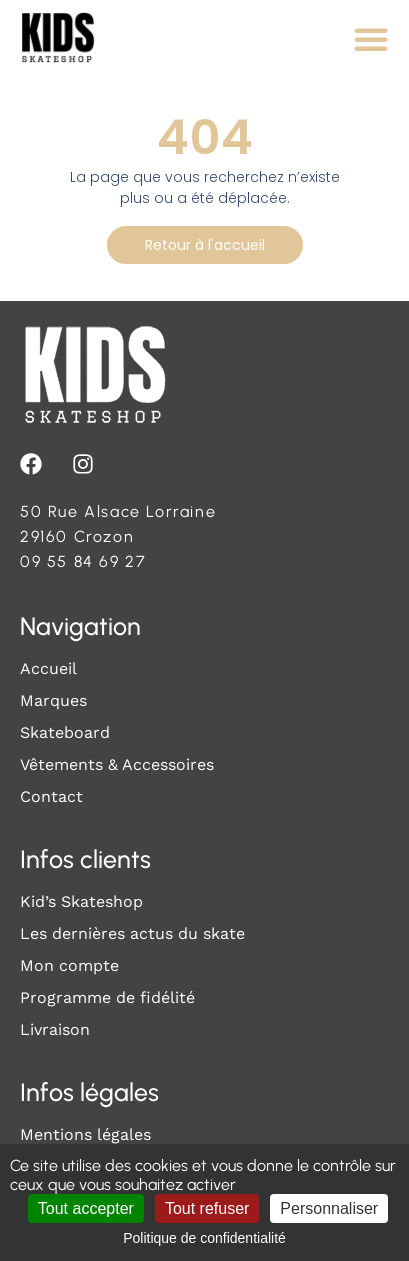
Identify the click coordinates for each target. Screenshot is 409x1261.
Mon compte (69, 965)
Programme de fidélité (107, 997)
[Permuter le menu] (371, 39)
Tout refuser (207, 1208)
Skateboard (65, 732)
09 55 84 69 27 (83, 561)
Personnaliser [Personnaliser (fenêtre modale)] (329, 1208)
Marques (53, 700)
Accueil (48, 668)
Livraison (55, 1029)
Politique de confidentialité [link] (204, 1238)
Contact (51, 796)
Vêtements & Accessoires (117, 764)
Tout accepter (86, 1208)
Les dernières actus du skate (132, 933)
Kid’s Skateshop (81, 901)
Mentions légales (85, 1134)
